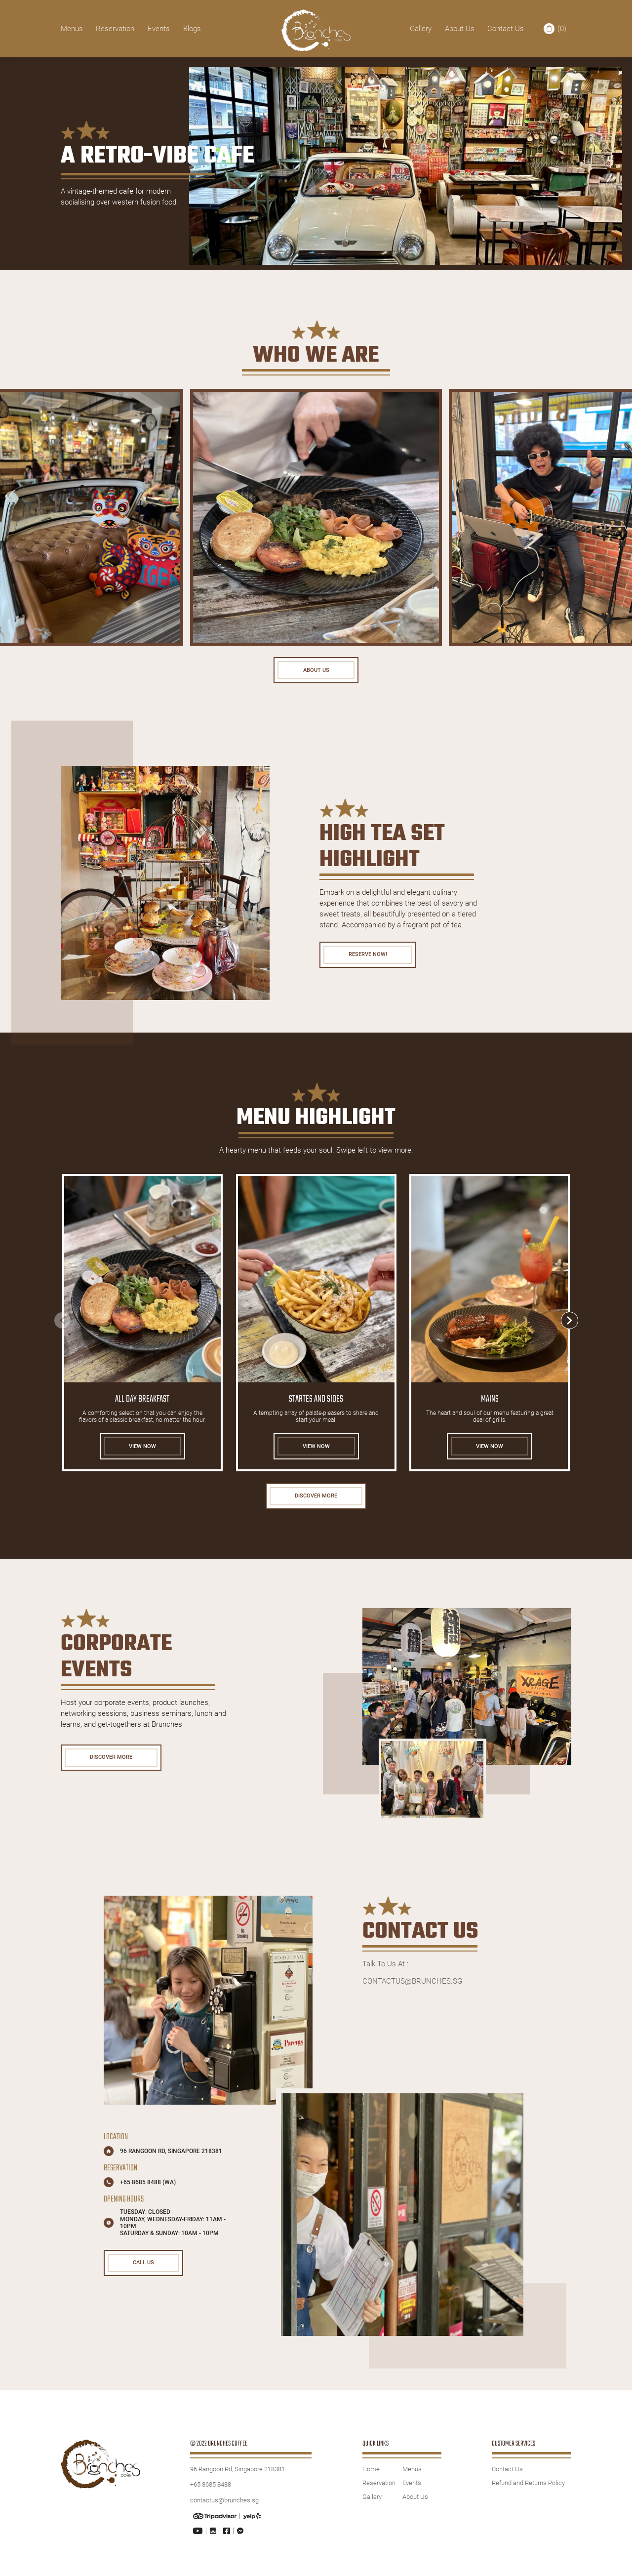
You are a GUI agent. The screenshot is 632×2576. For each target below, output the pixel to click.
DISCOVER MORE (316, 1501)
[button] (569, 1324)
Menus (72, 28)
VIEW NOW (142, 1450)
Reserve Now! (372, 957)
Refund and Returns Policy (528, 2491)
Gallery (421, 28)
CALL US (147, 2273)
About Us (459, 28)
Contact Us (505, 28)
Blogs (192, 28)
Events (159, 28)
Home (371, 2478)
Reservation (115, 28)
